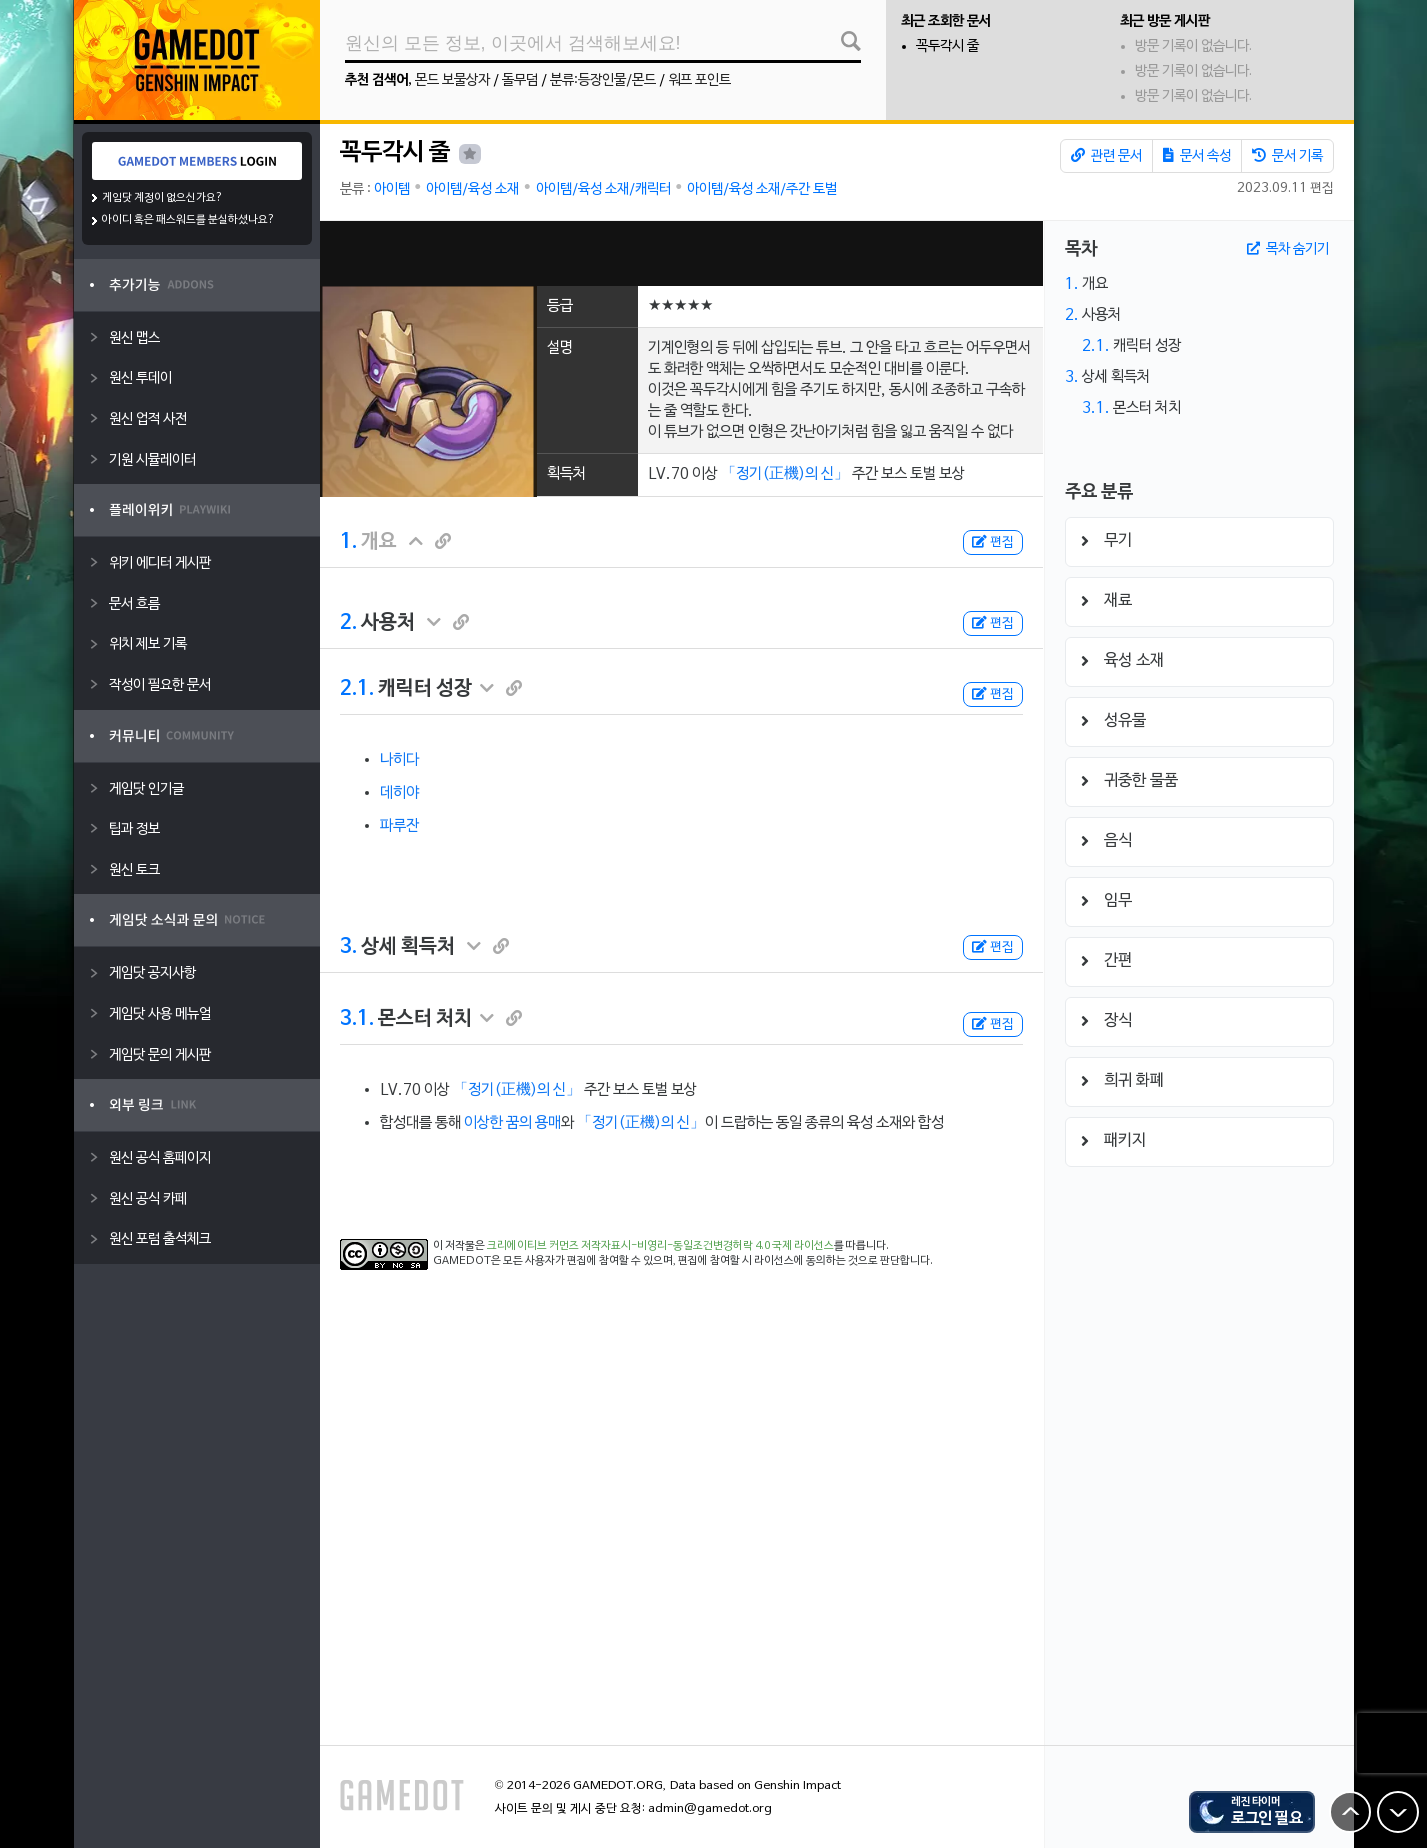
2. (348, 623)
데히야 (399, 793)
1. (348, 542)
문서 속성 (1197, 156)
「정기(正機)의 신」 (785, 474)
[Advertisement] (681, 253)
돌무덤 (520, 80)
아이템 (392, 189)
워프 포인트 (699, 80)
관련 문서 (1106, 156)
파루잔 (399, 826)
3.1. (357, 1019)
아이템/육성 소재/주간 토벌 (762, 189)
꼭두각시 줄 (947, 46)
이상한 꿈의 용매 (512, 1123)
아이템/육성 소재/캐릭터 (603, 189)
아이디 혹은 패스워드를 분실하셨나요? (188, 220)
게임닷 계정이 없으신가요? (162, 198)
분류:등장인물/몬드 (603, 80)
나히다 (399, 760)
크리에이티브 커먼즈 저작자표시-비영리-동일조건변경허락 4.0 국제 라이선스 (660, 1246)
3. (348, 947)
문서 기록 (1287, 156)
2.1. (357, 689)
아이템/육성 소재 (472, 189)
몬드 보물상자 (452, 80)
